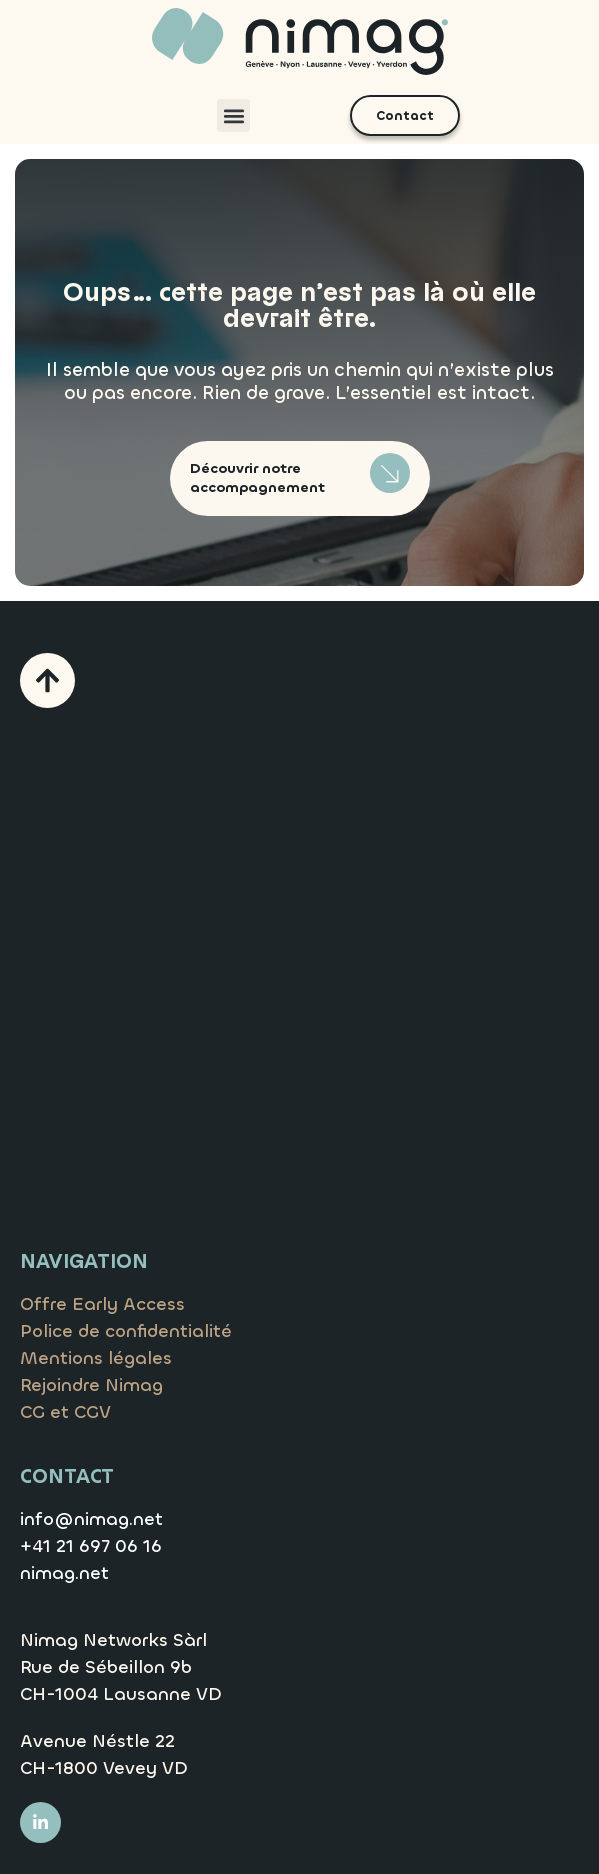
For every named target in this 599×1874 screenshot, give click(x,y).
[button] (233, 115)
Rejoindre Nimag (91, 1385)
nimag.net (64, 1573)
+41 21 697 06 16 (91, 1546)
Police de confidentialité (126, 1331)
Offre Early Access (102, 1304)
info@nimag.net (91, 1519)
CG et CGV (65, 1412)
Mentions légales (96, 1358)
